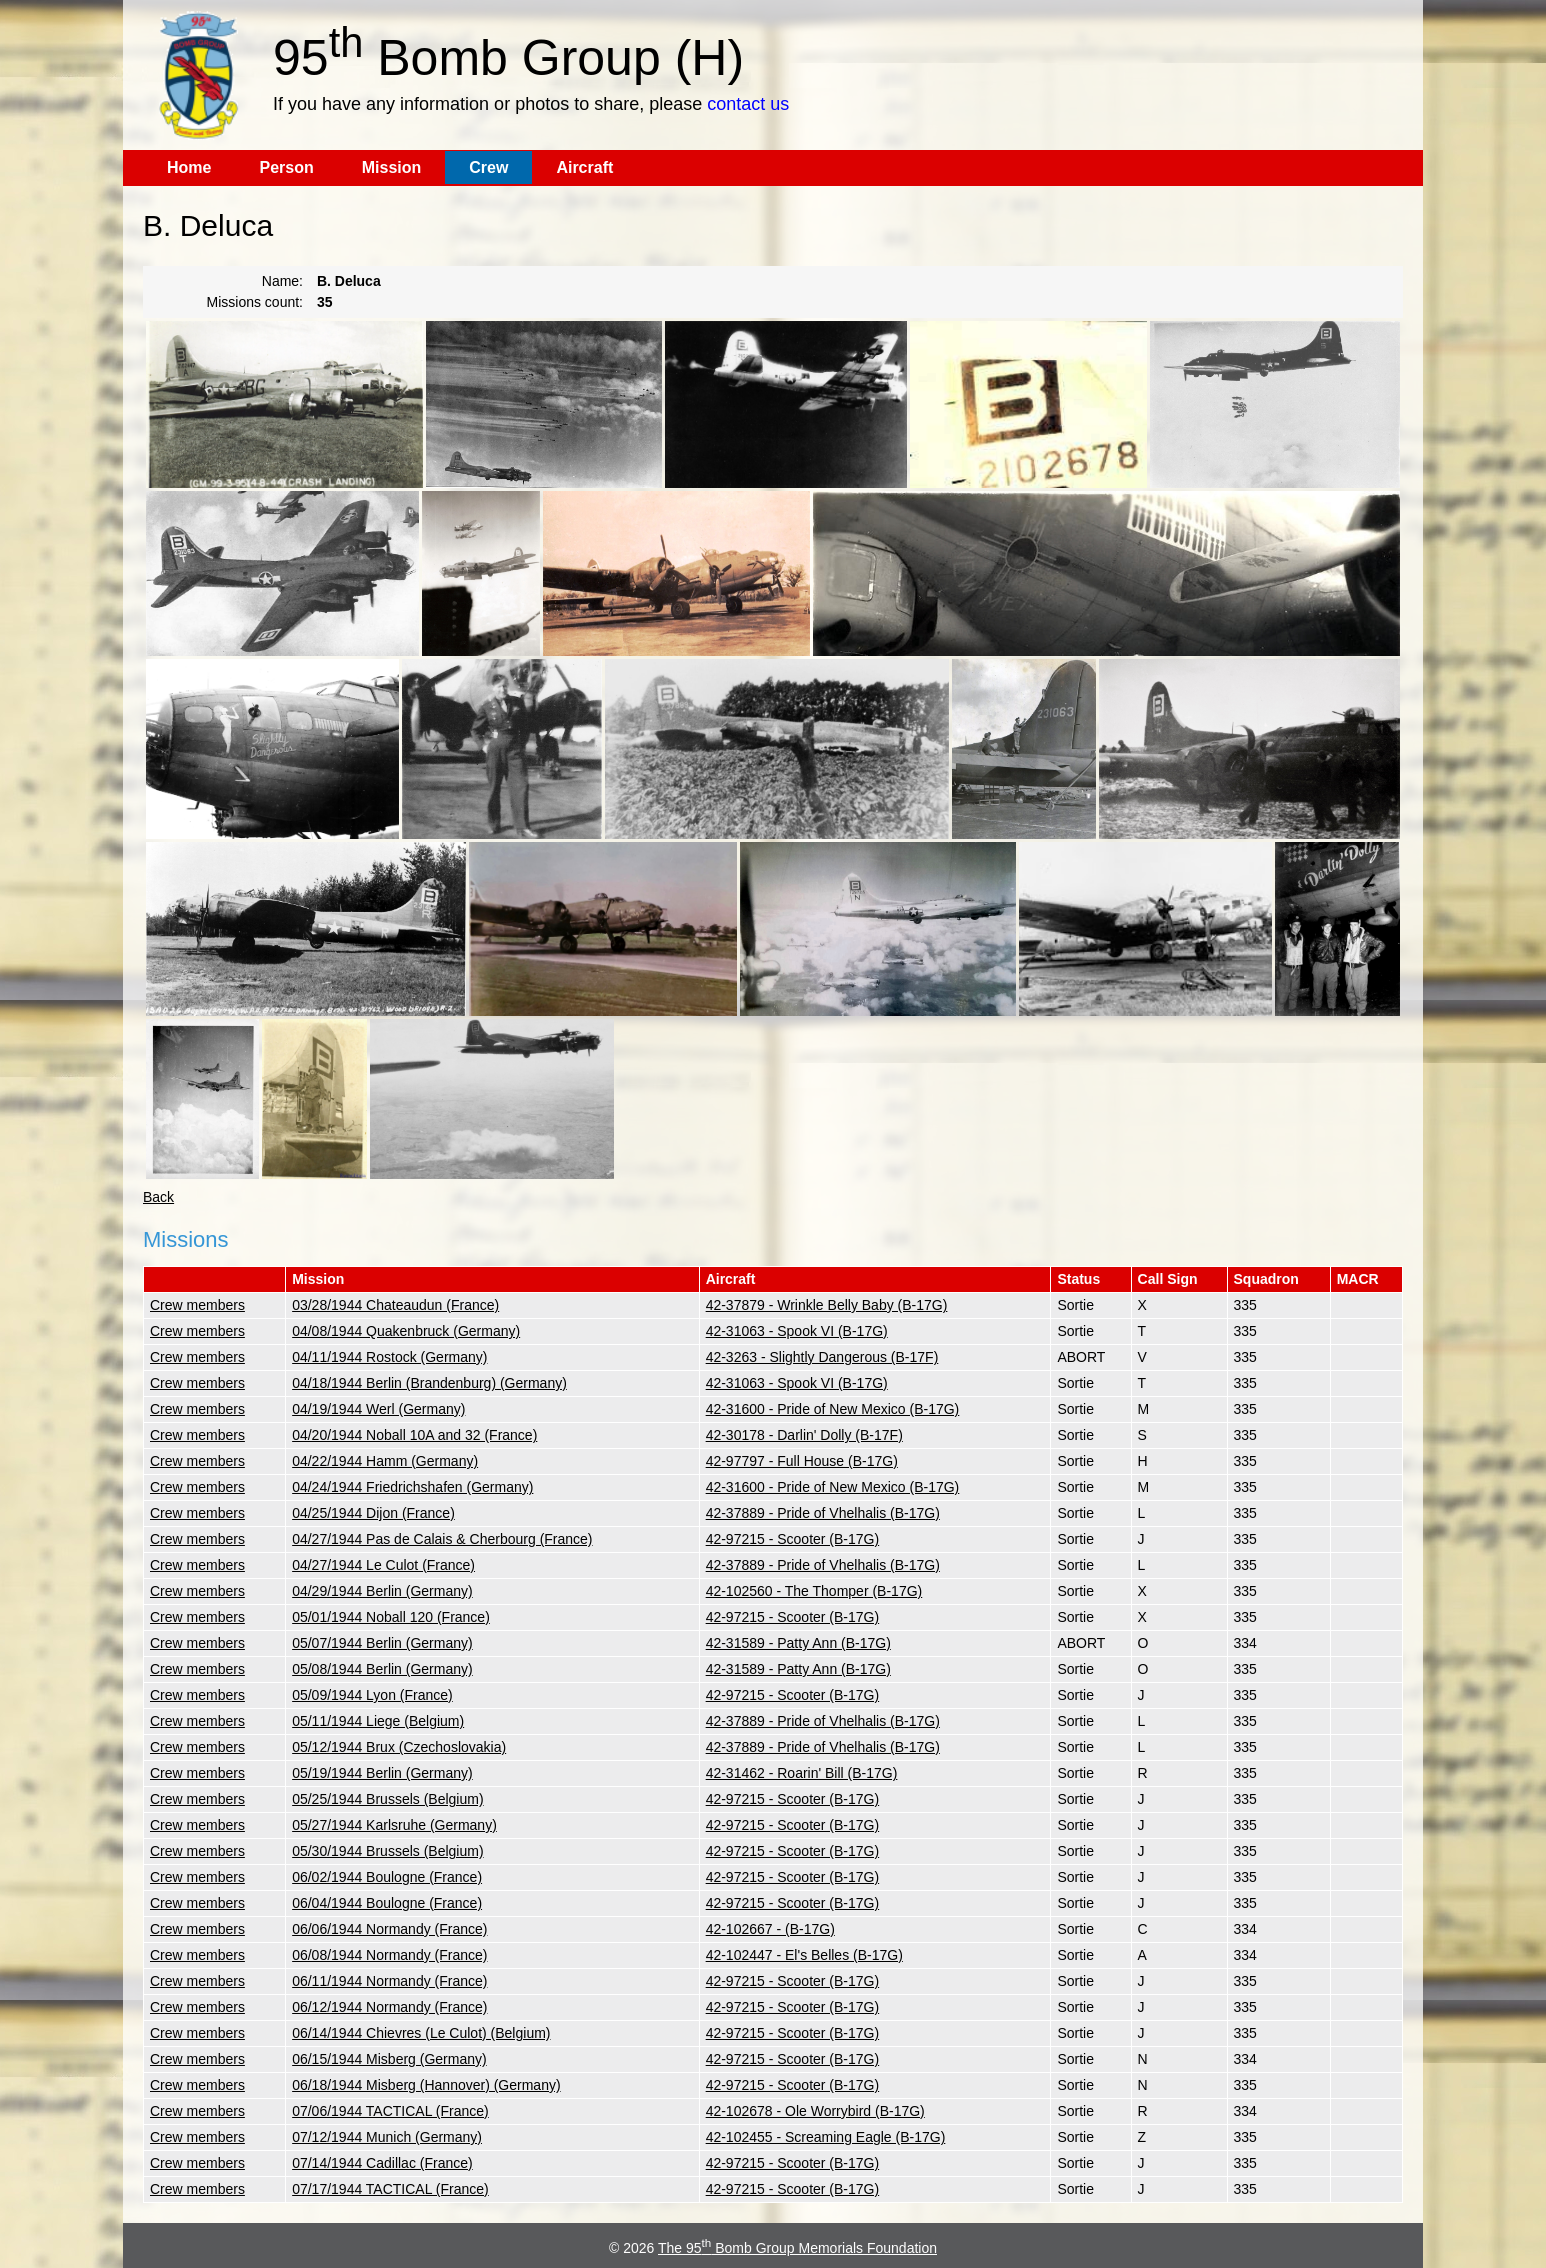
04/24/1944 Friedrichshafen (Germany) (412, 1487)
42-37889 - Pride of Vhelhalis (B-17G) (823, 1513)
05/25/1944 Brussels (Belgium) (387, 1799)
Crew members (197, 1305)
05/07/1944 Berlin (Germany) (382, 1643)
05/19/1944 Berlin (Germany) (382, 1773)
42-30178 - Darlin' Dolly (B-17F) (804, 1435)
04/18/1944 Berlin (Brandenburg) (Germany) (429, 1383)
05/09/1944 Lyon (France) (372, 1695)
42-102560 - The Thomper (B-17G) (814, 1591)
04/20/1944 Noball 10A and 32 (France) (414, 1435)
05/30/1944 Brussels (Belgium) (387, 1851)
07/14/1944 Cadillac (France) (382, 2163)
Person (286, 167)
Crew (488, 167)
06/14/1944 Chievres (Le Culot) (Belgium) (421, 2033)
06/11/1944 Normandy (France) (389, 1981)
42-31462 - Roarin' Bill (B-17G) (802, 1773)
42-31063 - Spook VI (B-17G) (797, 1331)
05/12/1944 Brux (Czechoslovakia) (399, 1747)
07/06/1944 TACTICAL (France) (390, 2111)
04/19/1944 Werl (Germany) (378, 1409)
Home (189, 167)
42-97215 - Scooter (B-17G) (793, 1539)
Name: (282, 281)
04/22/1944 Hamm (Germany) (385, 1461)
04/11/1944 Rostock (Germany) (389, 1357)
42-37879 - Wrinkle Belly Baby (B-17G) (827, 1305)
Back (158, 1197)
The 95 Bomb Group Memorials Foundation (797, 2248)
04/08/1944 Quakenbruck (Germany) (406, 1331)
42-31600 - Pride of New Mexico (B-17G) (833, 1409)
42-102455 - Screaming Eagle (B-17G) (826, 2137)
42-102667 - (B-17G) (770, 1929)
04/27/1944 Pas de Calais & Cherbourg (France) (442, 1539)
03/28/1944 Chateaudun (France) (395, 1305)
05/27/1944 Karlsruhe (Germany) (394, 1825)
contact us (748, 104)
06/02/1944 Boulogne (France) (387, 1877)
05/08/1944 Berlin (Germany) (382, 1669)
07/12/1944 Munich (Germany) (387, 2137)
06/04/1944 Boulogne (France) (387, 1903)
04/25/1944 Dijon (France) (373, 1513)
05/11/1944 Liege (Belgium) (378, 1721)
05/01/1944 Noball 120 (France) (391, 1617)
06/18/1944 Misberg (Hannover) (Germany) (426, 2085)
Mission (392, 167)
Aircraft (584, 167)
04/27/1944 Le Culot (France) (383, 1565)
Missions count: (255, 302)
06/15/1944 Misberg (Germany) (389, 2059)
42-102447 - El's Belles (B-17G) (804, 1955)
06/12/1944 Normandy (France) (389, 2007)
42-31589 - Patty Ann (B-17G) (798, 1643)
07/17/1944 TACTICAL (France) (390, 2189)
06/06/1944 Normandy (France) (389, 1929)
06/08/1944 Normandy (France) (389, 1955)
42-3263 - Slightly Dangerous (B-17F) (822, 1357)
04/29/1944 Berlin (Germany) (382, 1591)
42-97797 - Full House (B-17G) (802, 1461)
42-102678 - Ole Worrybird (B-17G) (815, 2111)
